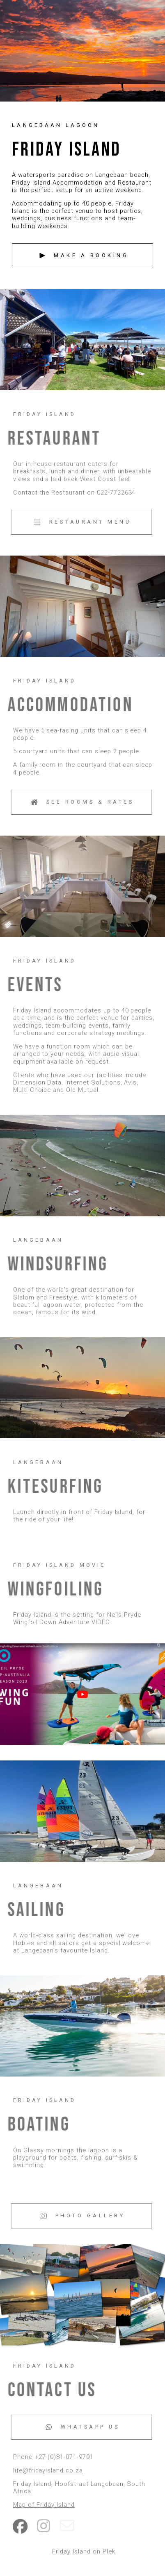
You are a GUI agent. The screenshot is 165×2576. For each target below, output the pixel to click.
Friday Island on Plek (84, 2551)
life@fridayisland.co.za (49, 2470)
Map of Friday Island (45, 2504)
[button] (82, 255)
